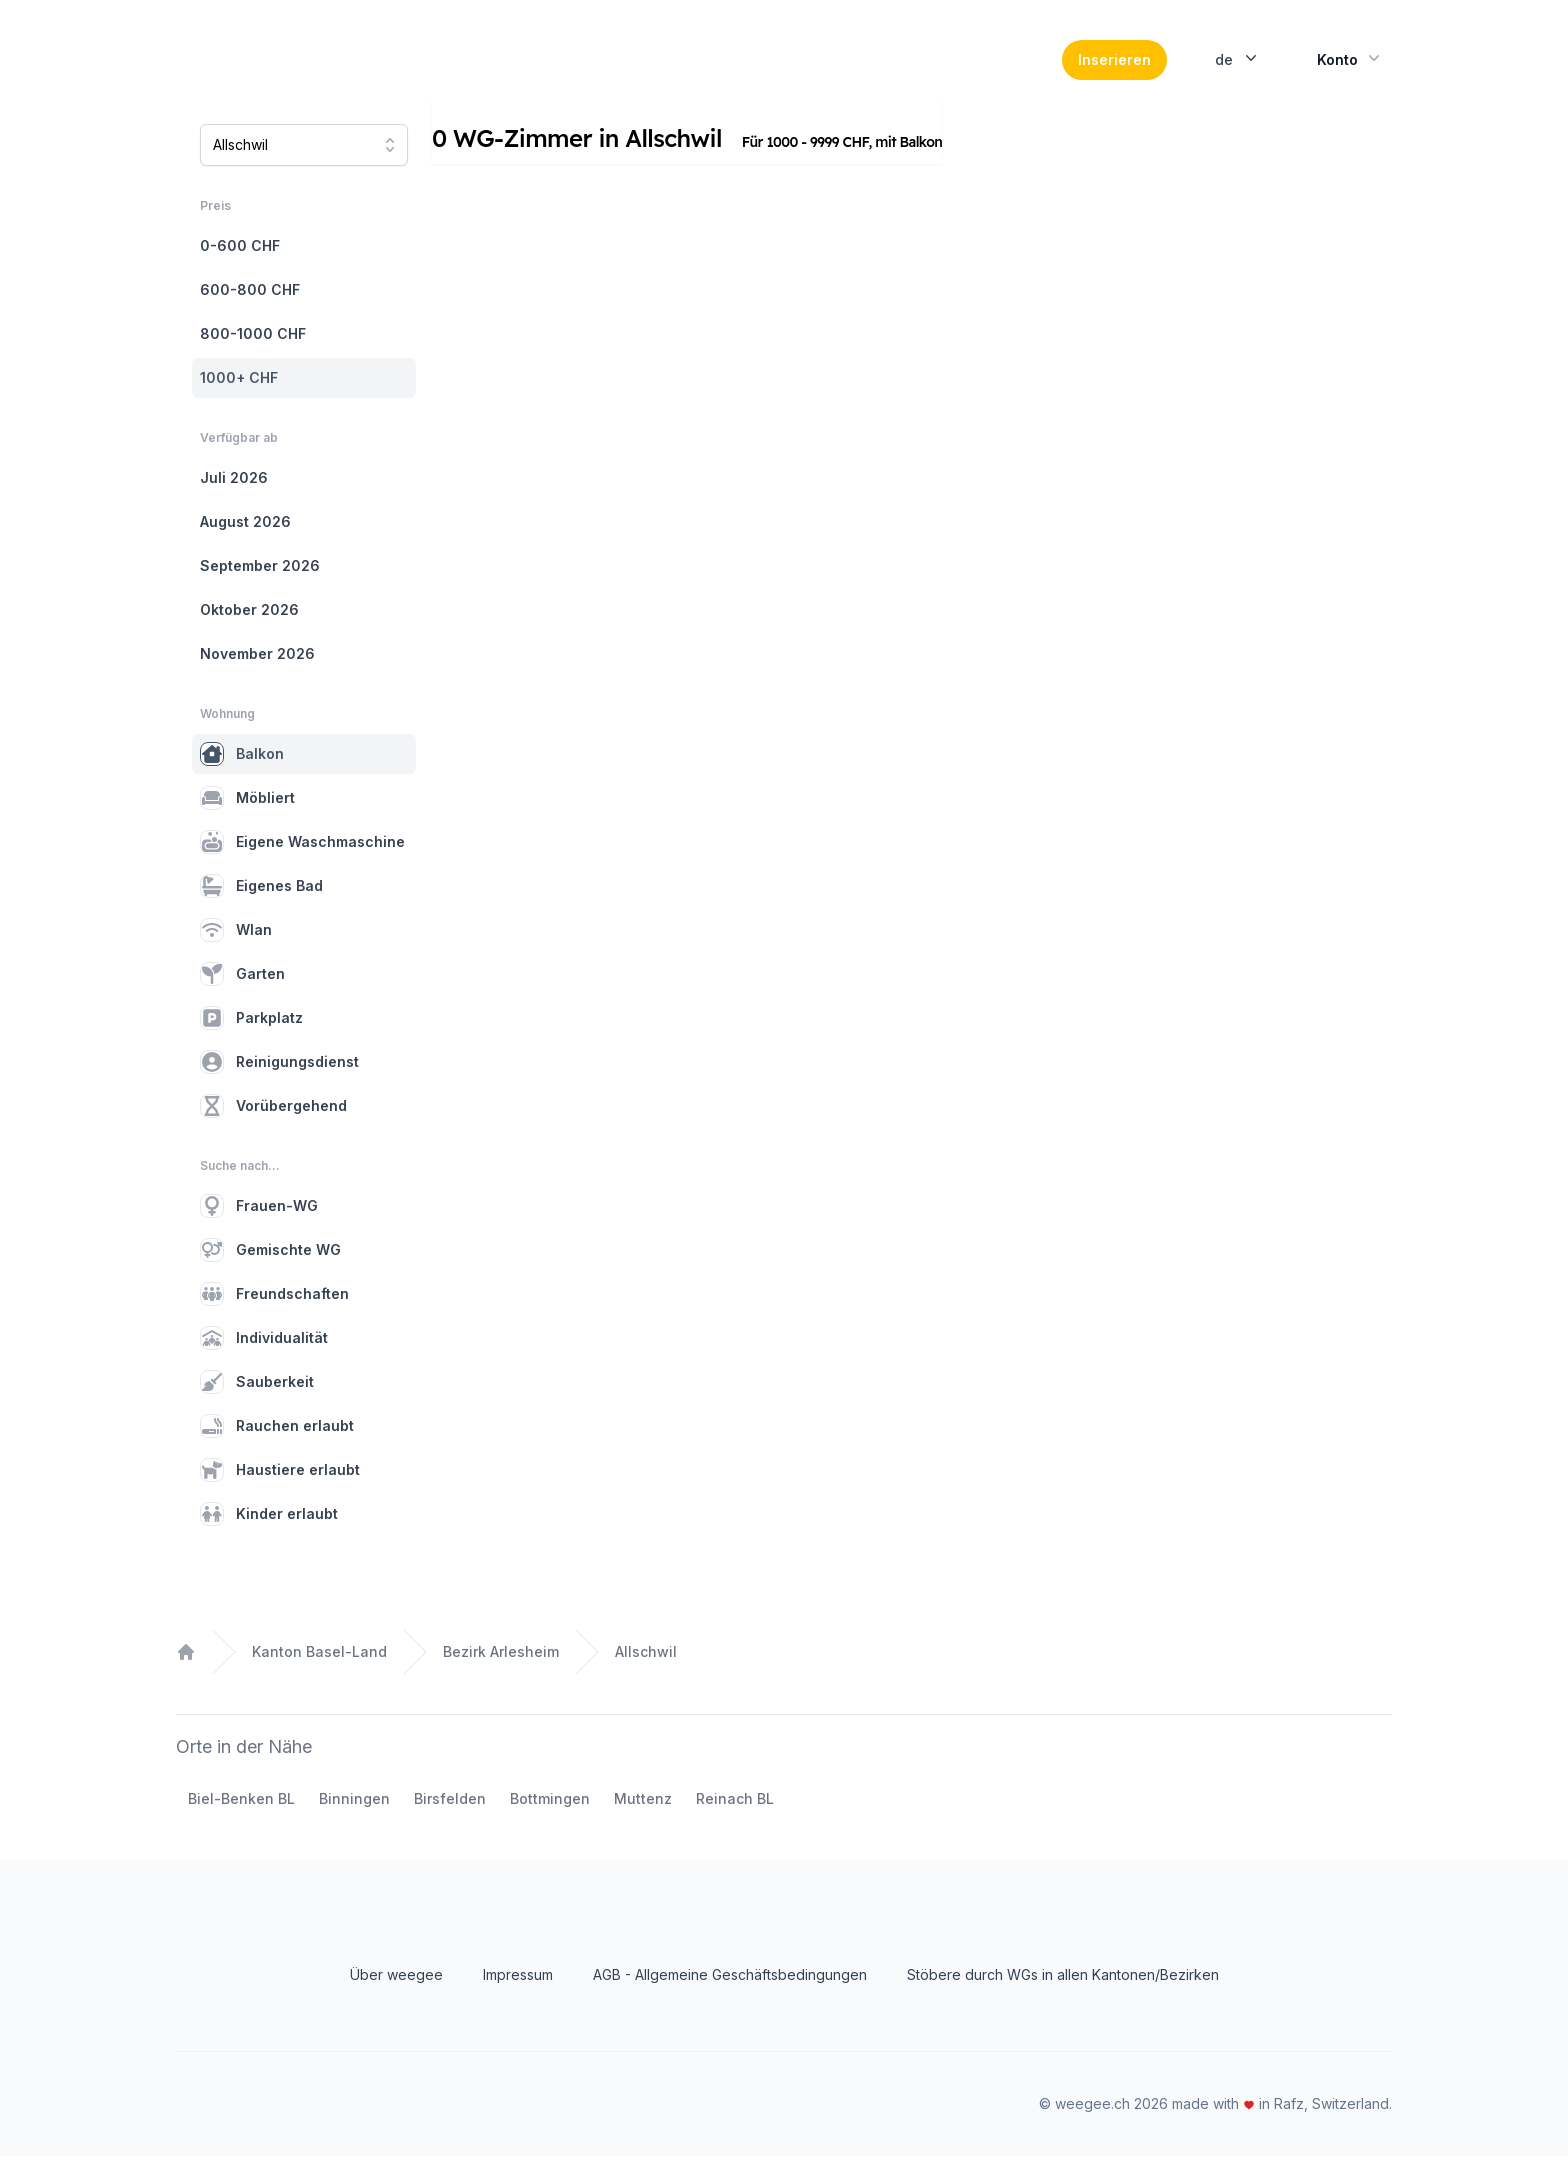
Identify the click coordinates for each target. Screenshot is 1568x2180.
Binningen (354, 1822)
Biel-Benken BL (241, 1822)
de (1238, 70)
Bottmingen (550, 1822)
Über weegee (396, 1998)
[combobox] (304, 169)
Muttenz (643, 1822)
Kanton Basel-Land (319, 1675)
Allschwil (646, 1675)
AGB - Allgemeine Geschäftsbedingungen (730, 1998)
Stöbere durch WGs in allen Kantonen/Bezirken (1063, 1998)
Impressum (518, 1998)
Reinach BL (735, 1822)
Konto (1350, 70)
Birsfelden (450, 1822)
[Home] (313, 72)
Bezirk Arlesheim (501, 1675)
